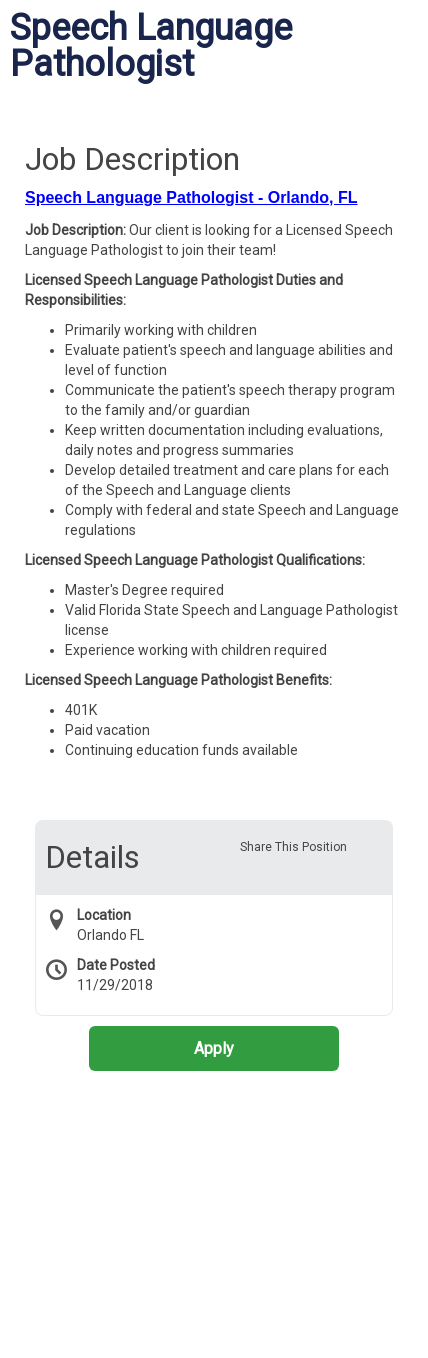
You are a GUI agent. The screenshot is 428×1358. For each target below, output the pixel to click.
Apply (214, 1048)
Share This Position (293, 847)
